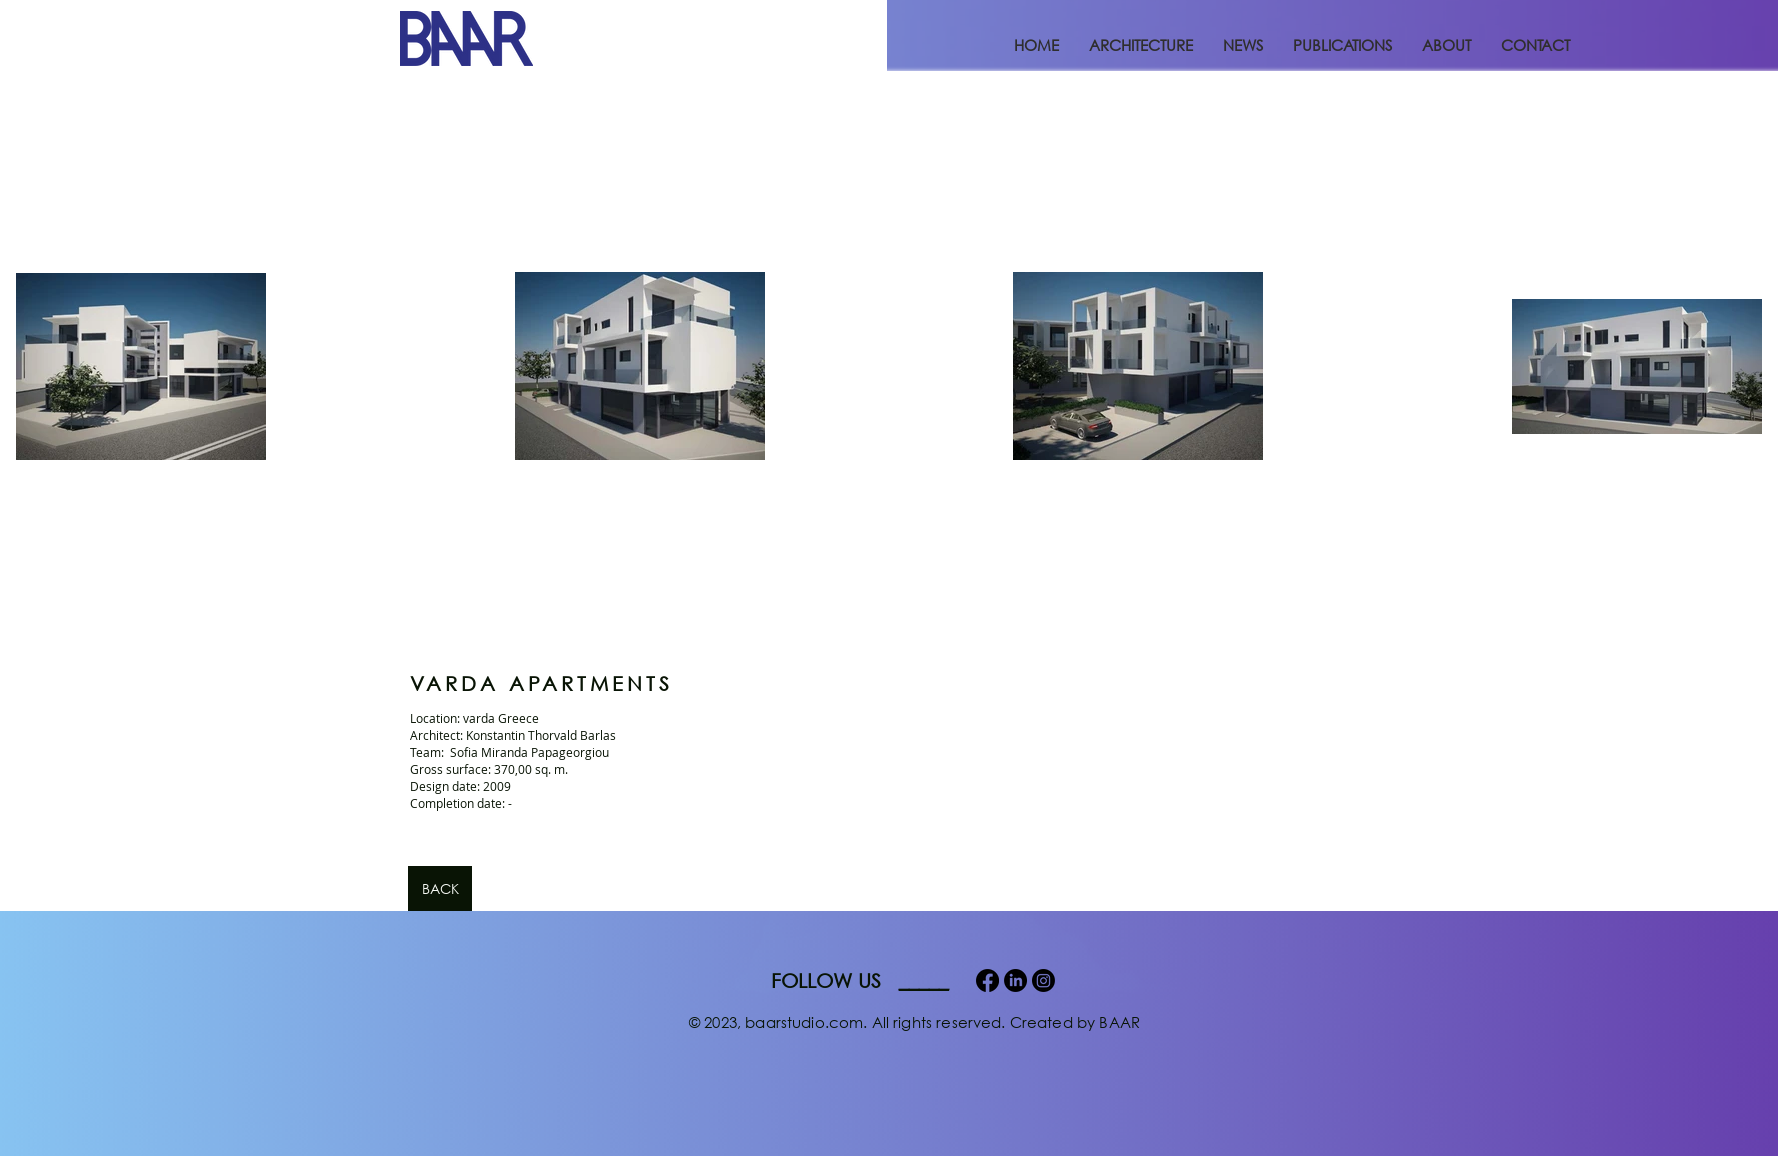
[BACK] (440, 888)
